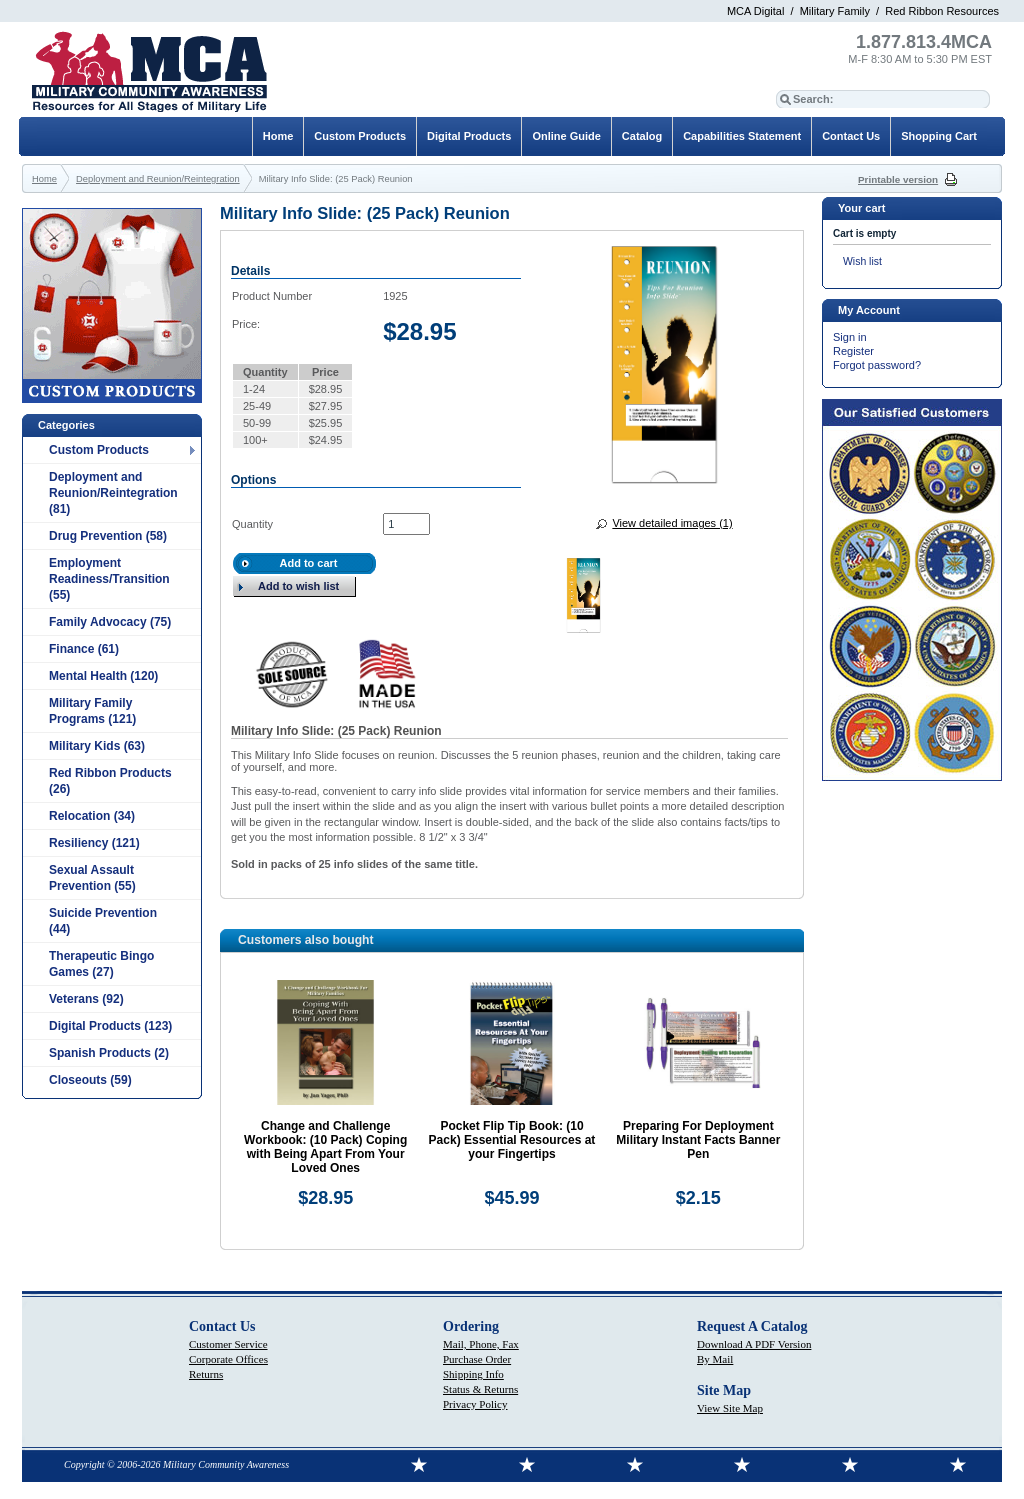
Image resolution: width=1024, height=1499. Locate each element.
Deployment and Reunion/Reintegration (158, 179)
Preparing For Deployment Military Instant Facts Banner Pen (698, 1140)
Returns (206, 1374)
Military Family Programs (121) (92, 711)
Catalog (642, 136)
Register (853, 351)
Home (278, 136)
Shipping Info (473, 1374)
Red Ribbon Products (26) (110, 781)
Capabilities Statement (742, 136)
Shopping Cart (939, 136)
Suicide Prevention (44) (103, 921)
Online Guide (566, 136)
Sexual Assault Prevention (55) (92, 878)
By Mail (715, 1359)
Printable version (898, 179)
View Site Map (730, 1408)
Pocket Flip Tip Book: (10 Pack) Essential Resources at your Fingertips (512, 1140)
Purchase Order (477, 1359)
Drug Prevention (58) (108, 536)
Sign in (850, 337)
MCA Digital (755, 11)
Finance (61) (84, 649)
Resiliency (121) (94, 843)
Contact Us (851, 136)
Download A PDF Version (754, 1344)
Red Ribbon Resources (942, 11)
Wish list (862, 261)
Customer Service (228, 1344)
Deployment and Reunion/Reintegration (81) (113, 493)
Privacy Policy (475, 1404)
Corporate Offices (228, 1359)
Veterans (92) (86, 999)
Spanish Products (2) (109, 1053)
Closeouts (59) (90, 1080)
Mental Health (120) (103, 676)
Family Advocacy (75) (110, 622)
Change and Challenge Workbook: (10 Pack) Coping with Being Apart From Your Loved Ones (325, 1147)
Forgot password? (877, 365)
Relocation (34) (92, 816)
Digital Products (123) (110, 1026)
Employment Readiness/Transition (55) (109, 579)
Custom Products (99, 450)
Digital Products (469, 136)
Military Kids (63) (97, 746)
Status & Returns (480, 1389)
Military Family (835, 11)
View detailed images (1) (672, 523)
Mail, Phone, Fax (481, 1344)
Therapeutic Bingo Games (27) (101, 964)
